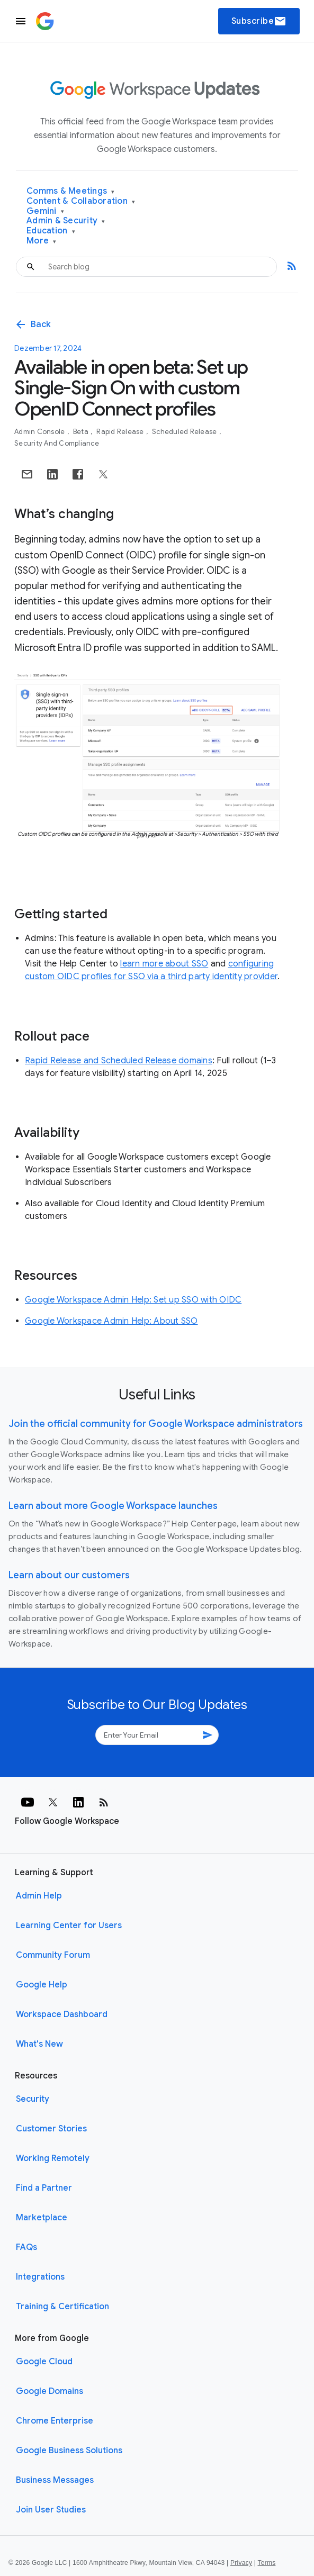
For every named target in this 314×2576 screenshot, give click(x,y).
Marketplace (41, 2217)
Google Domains (49, 2391)
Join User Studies (51, 2510)
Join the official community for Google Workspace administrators (155, 1424)
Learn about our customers (69, 1575)
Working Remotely (52, 2158)
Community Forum (53, 1955)
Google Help (41, 1985)
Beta (81, 431)
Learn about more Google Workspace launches (113, 1506)
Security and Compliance (56, 443)
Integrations (40, 2277)
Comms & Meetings (70, 191)
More (41, 241)
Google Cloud (44, 2361)
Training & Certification (62, 2306)
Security (32, 2099)
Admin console (40, 431)
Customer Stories (51, 2128)
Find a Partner (44, 2188)
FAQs (26, 2247)
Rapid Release (121, 431)
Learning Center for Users (69, 1925)
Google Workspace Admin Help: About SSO (111, 1321)
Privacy (241, 2562)
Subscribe (259, 21)
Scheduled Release (185, 431)
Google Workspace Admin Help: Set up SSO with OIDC (133, 1300)
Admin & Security (65, 221)
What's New (39, 2044)
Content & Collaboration (80, 201)
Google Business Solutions (69, 2450)
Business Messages (55, 2480)
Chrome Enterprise (54, 2421)
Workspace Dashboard (61, 2014)
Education (50, 231)
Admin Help (39, 1896)
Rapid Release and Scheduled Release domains (118, 1060)
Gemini (45, 211)
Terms (266, 2562)
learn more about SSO (164, 964)
